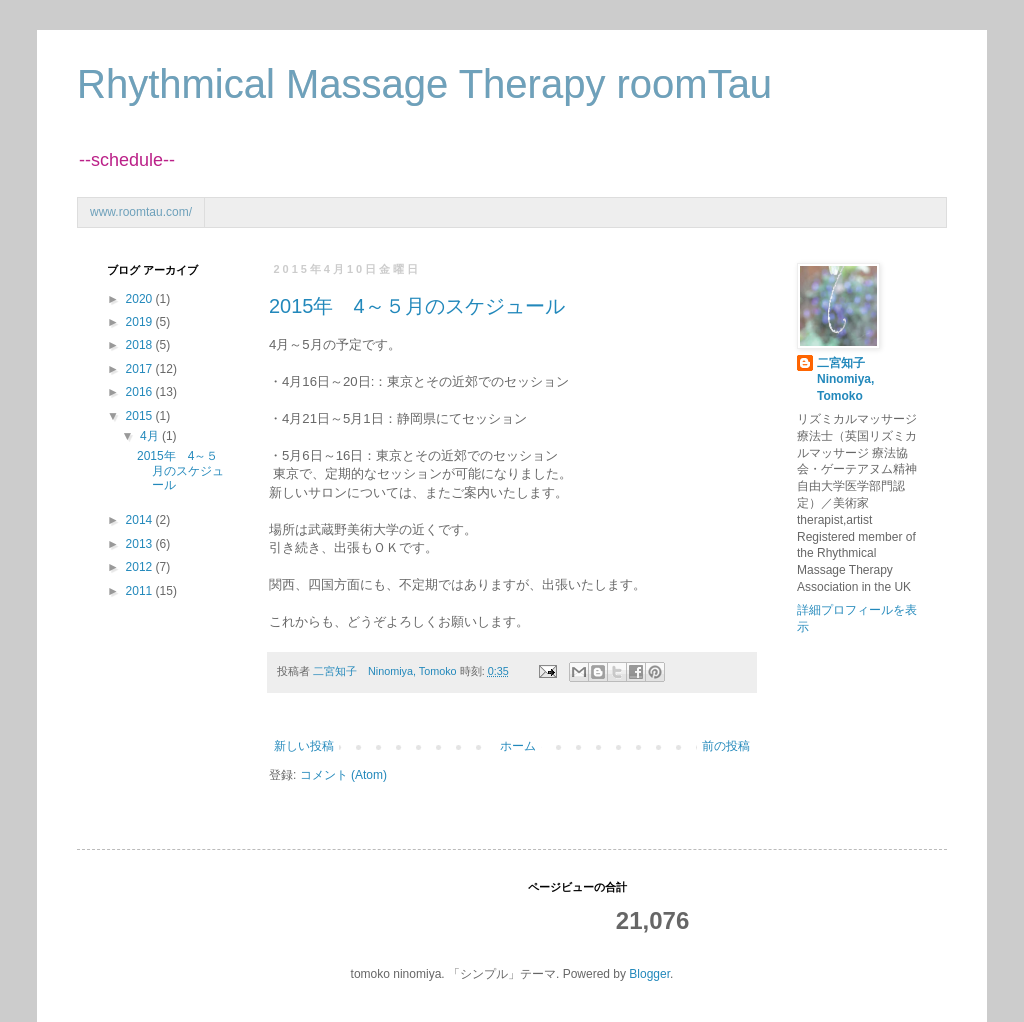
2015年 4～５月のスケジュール (417, 306)
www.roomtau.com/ (141, 212)
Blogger (649, 974)
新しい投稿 (304, 746)
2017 (141, 369)
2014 (141, 520)
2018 (141, 345)
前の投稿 (726, 746)
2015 (141, 416)
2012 (141, 567)
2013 (141, 544)
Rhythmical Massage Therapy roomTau (424, 84)
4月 (151, 436)
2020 (141, 299)
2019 (141, 322)
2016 (141, 392)
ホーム (518, 746)
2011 (141, 591)
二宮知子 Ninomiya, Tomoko (847, 380)
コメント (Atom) (343, 775)
